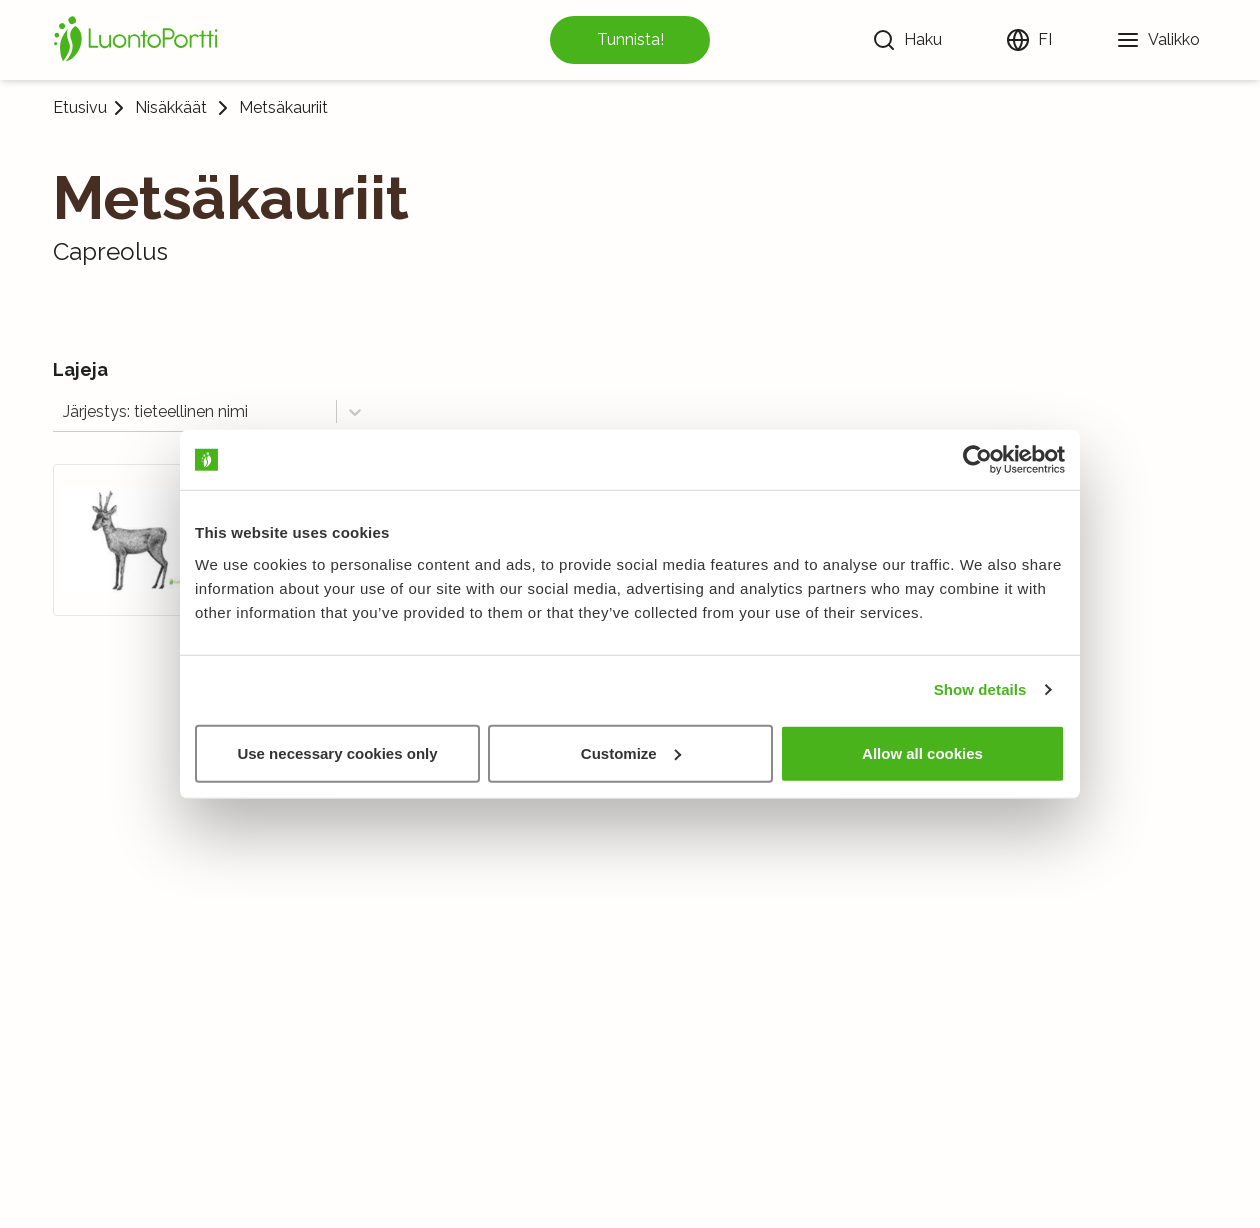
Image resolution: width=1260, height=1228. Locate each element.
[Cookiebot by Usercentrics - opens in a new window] (977, 460)
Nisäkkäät (171, 108)
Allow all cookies (922, 752)
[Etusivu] (139, 40)
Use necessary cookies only (337, 752)
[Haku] (907, 40)
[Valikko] (1158, 40)
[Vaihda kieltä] (1029, 40)
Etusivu (80, 107)
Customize (631, 752)
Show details (980, 689)
